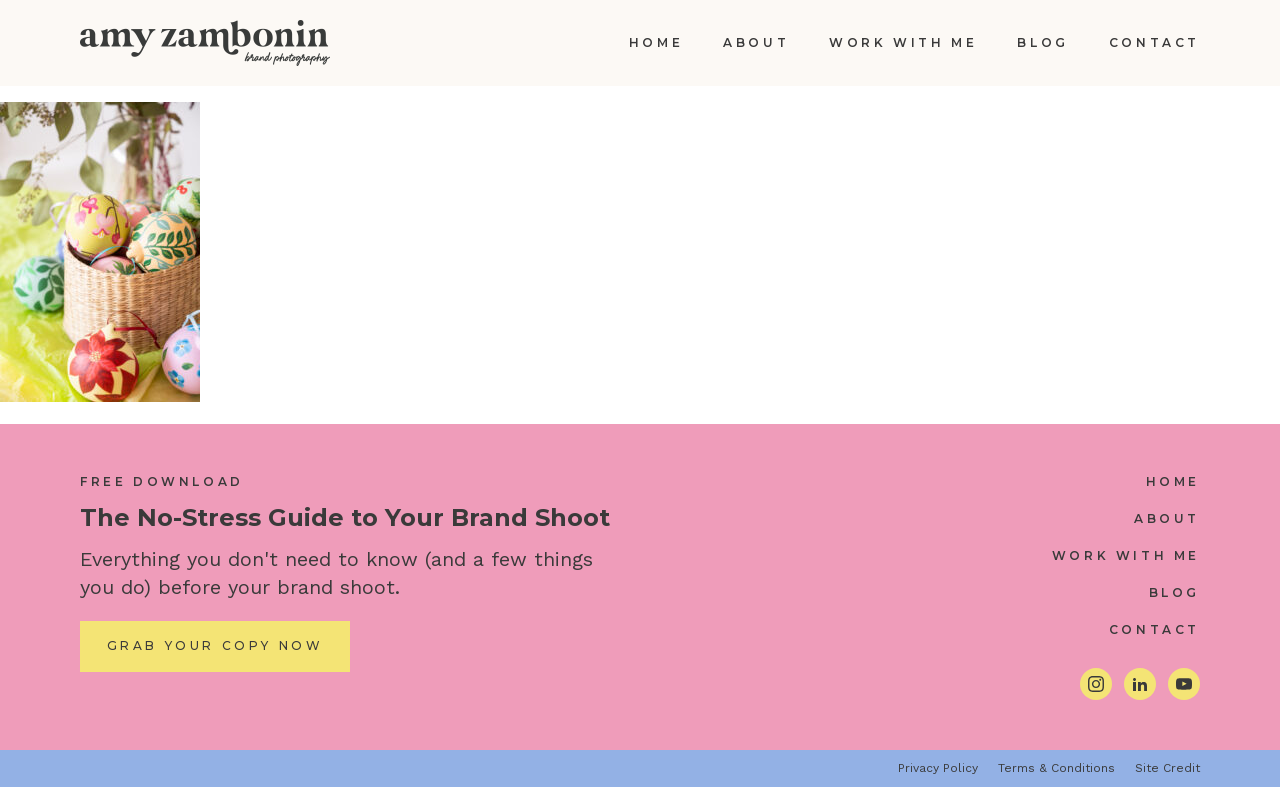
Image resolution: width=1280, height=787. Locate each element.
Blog (1042, 42)
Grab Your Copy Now (215, 645)
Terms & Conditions (1056, 768)
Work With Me (903, 42)
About (756, 42)
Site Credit (1167, 768)
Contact (1154, 42)
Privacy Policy (938, 768)
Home (656, 42)
